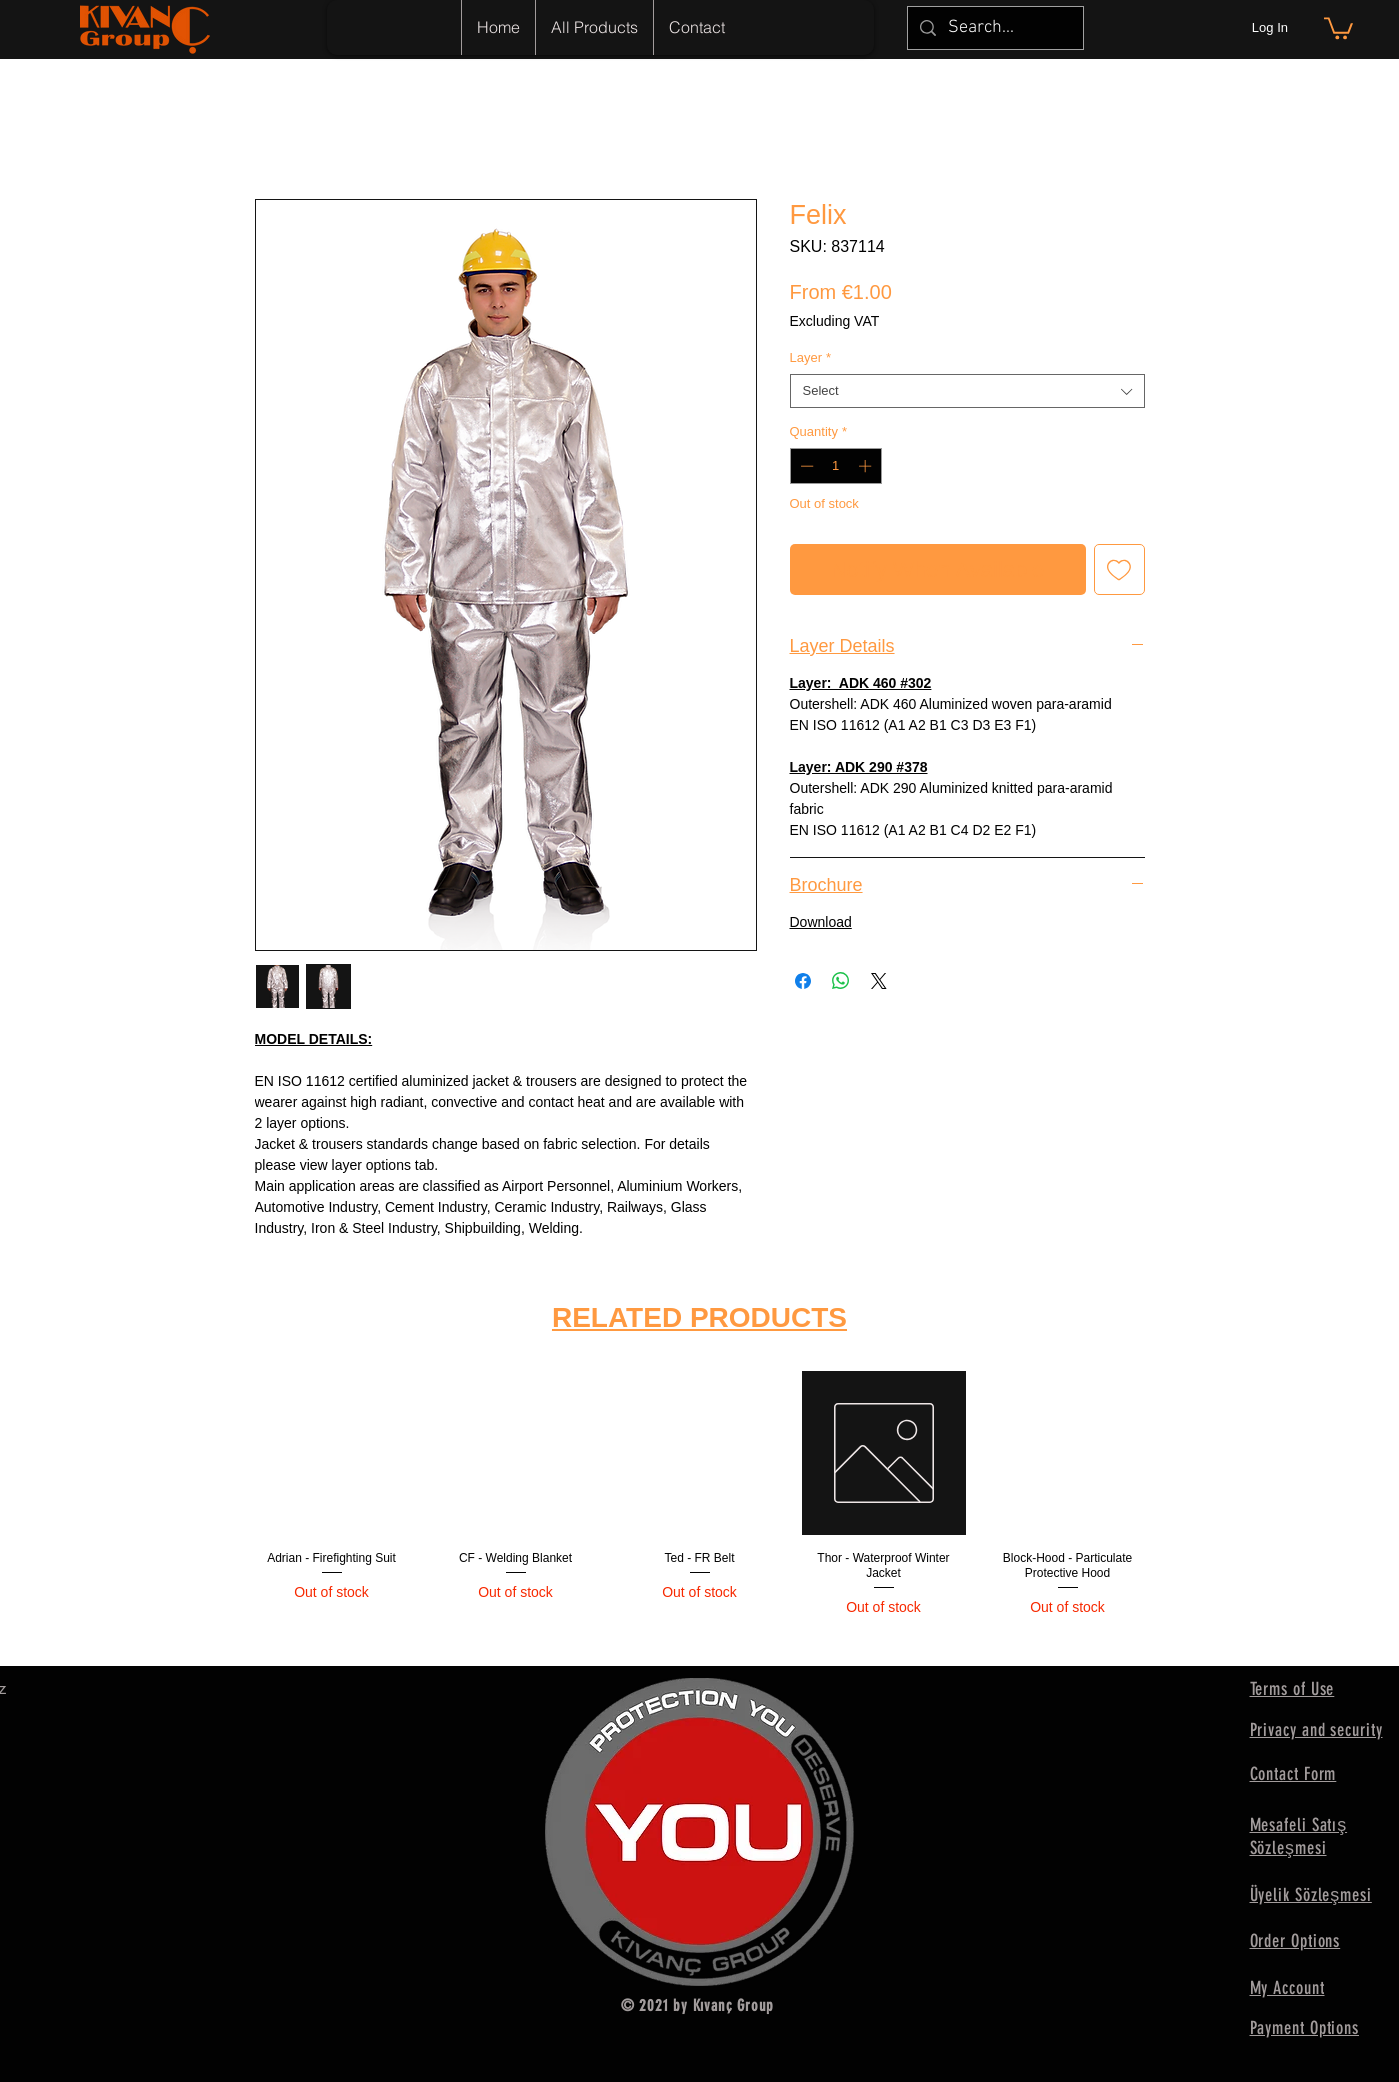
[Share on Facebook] (803, 981)
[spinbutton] (835, 466)
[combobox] (967, 391)
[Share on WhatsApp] (841, 981)
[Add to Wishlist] (1119, 569)
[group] (700, 1509)
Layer (811, 357)
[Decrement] (805, 466)
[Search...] (994, 28)
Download (821, 922)
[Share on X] (879, 981)
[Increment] (867, 466)
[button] (1338, 27)
